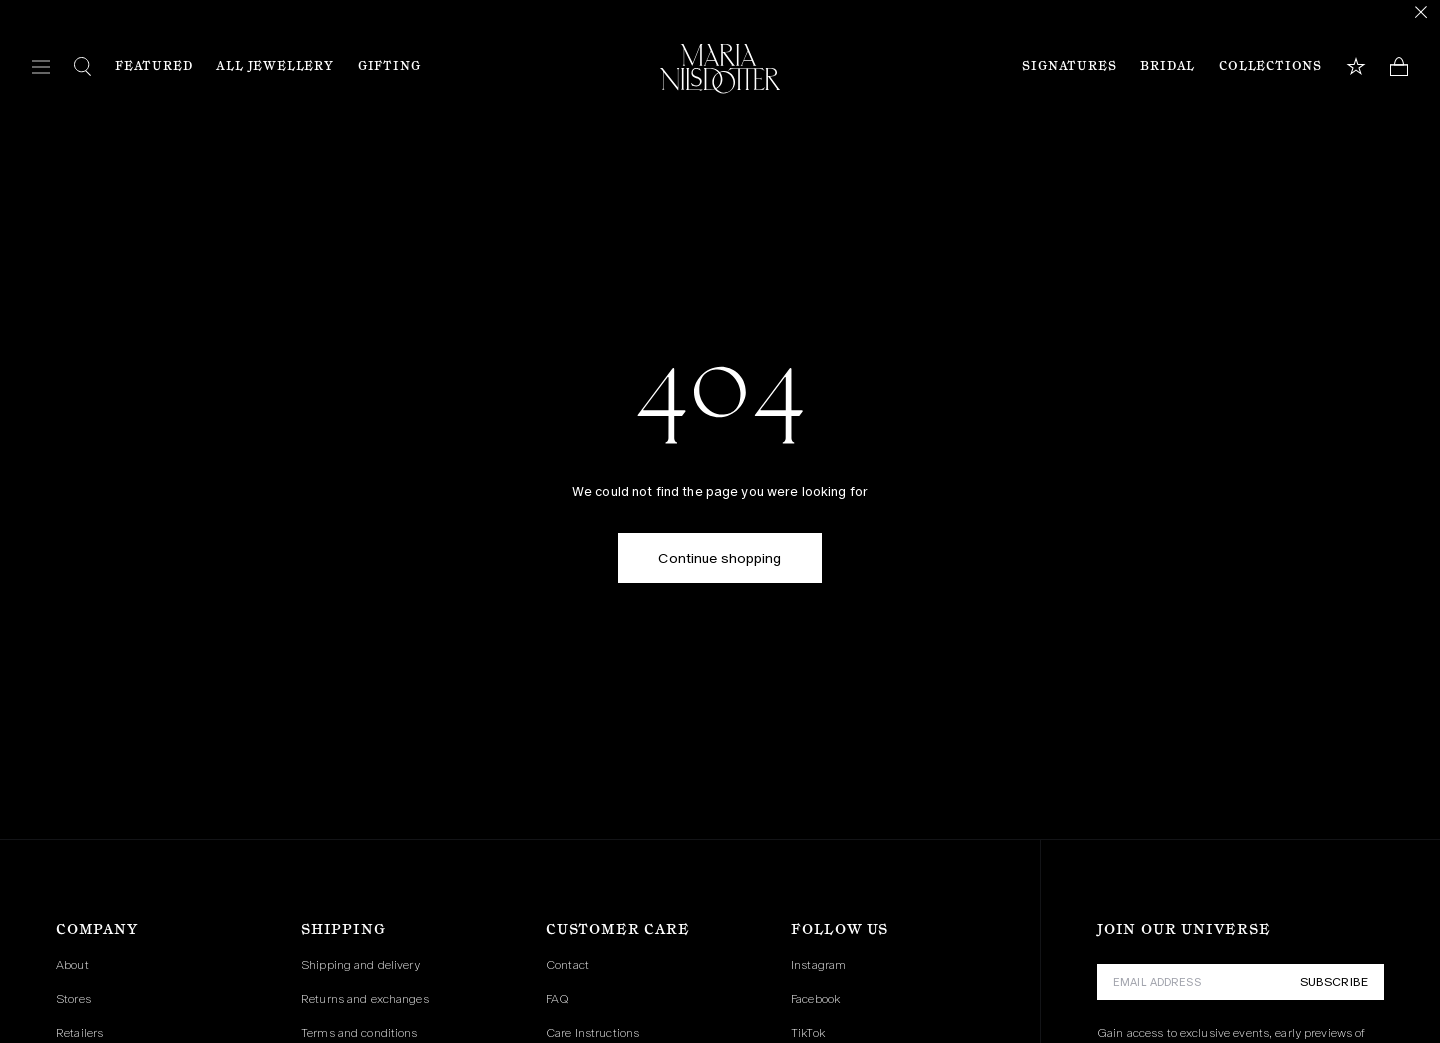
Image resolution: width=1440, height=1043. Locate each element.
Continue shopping (719, 558)
